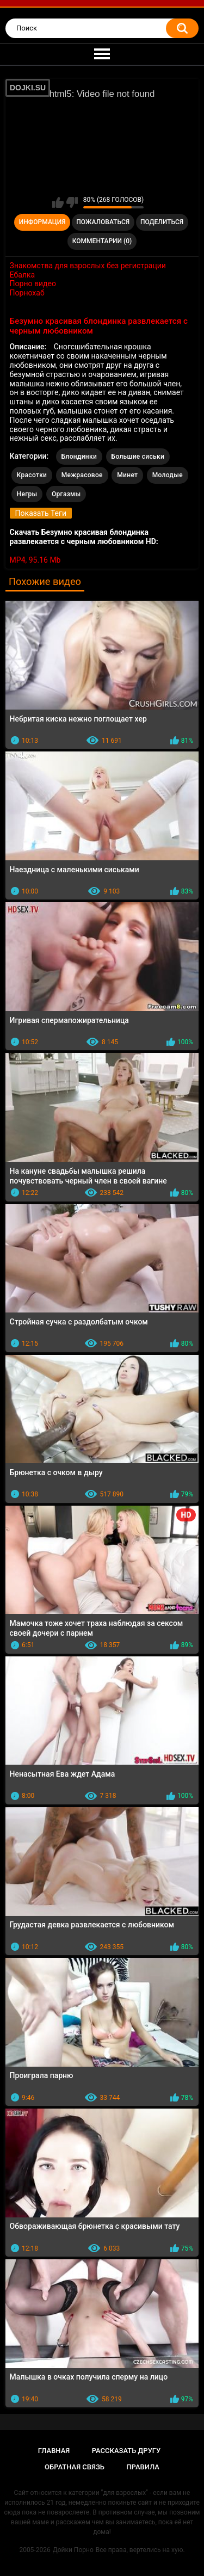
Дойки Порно (73, 2550)
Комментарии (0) (102, 241)
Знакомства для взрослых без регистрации (88, 265)
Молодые (167, 475)
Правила (142, 2467)
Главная (54, 2450)
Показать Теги (40, 513)
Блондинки (79, 456)
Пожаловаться (102, 222)
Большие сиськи (138, 456)
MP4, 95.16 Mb (35, 560)
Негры (27, 494)
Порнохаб (27, 292)
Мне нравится (58, 202)
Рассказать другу (126, 2450)
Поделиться (161, 222)
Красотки (32, 475)
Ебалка (22, 274)
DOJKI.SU (28, 87)
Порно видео (33, 283)
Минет (127, 475)
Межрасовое (82, 475)
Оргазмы (66, 494)
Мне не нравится (72, 202)
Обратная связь (74, 2467)
